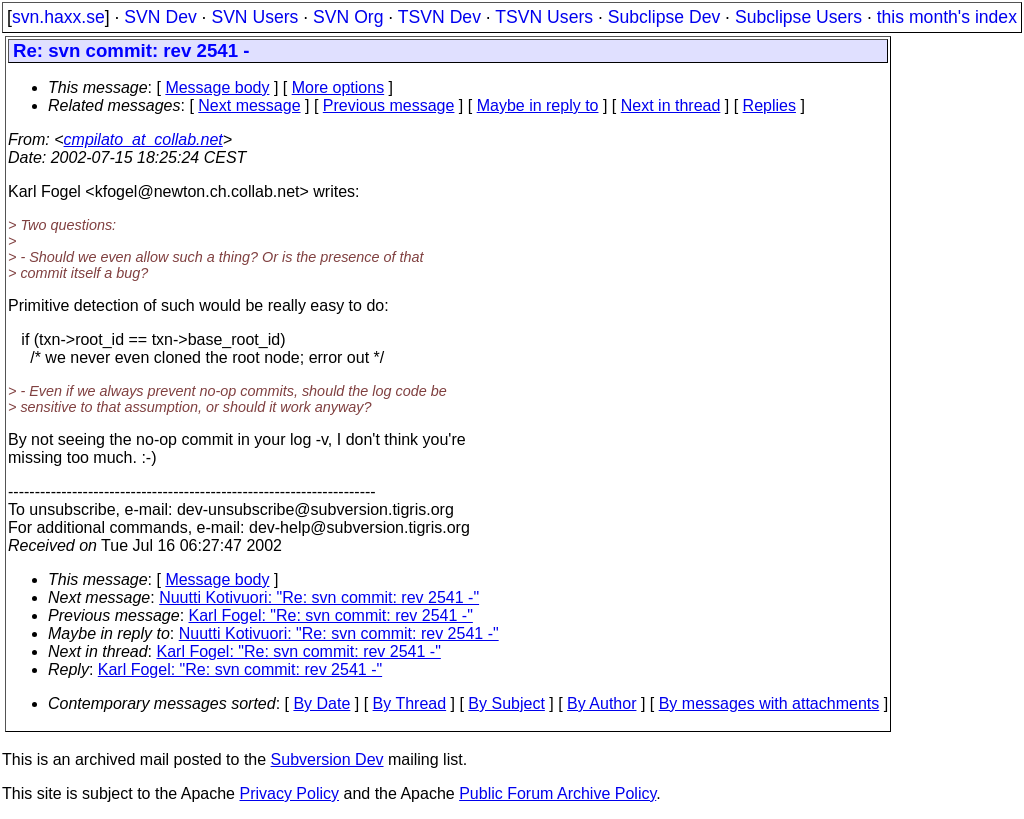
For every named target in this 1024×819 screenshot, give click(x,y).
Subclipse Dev (664, 17)
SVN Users (254, 17)
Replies (769, 105)
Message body (217, 87)
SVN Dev (160, 17)
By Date (321, 703)
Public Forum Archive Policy (557, 793)
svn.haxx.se (58, 17)
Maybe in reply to (538, 105)
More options (338, 87)
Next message (249, 105)
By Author (601, 703)
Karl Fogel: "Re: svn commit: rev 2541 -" (331, 615)
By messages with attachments (769, 703)
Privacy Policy (289, 793)
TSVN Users (544, 17)
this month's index (947, 17)
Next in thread (671, 105)
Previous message (389, 105)
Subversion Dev (327, 759)
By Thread (410, 703)
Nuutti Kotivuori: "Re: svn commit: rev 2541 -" (319, 597)
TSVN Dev (439, 17)
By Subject (506, 703)
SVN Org (348, 17)
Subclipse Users (798, 17)
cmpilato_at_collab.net (143, 139)
